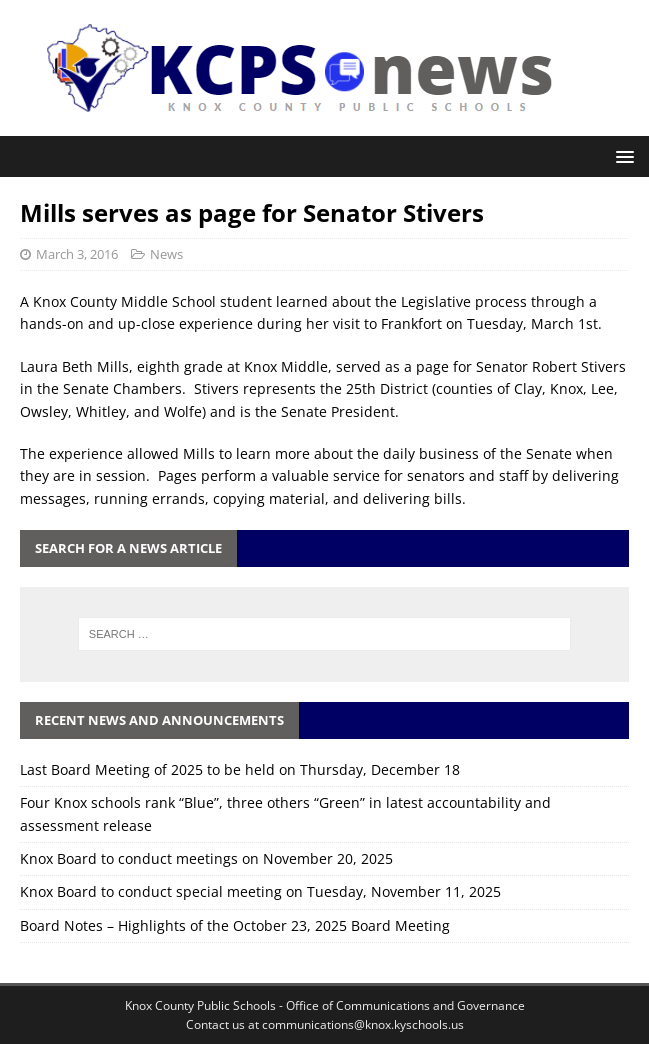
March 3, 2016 (77, 254)
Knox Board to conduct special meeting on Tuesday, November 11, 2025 (260, 891)
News (166, 254)
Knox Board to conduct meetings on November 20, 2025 (206, 858)
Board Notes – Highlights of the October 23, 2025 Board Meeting (235, 925)
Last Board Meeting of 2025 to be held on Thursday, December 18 (240, 769)
